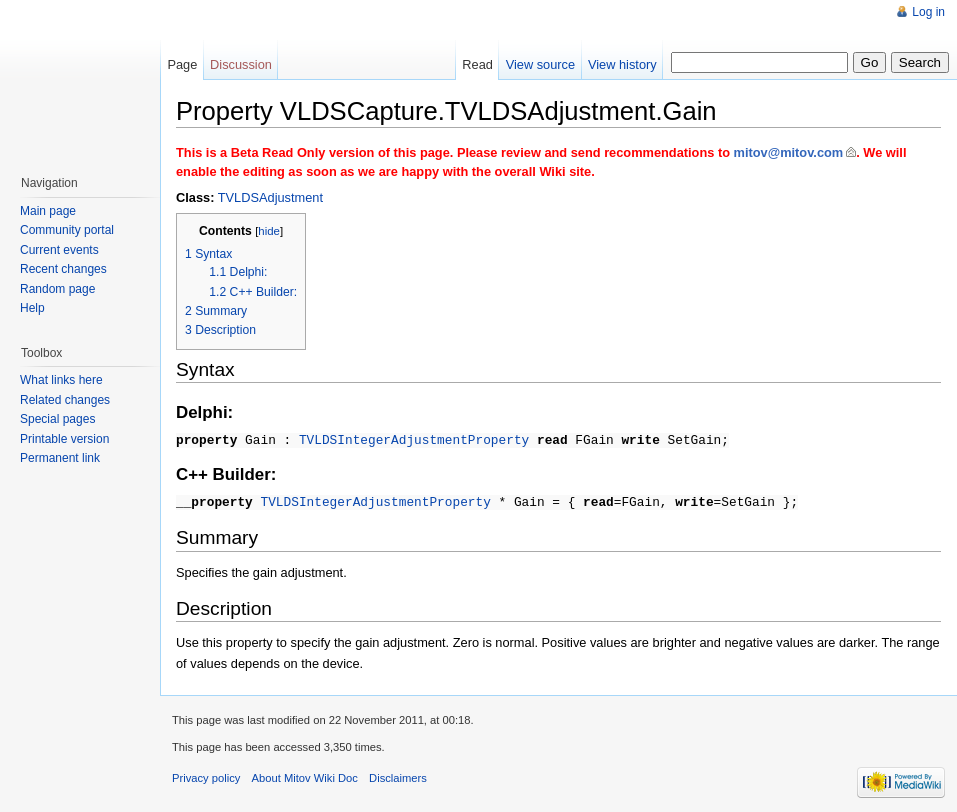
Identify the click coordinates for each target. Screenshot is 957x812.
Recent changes (63, 269)
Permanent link (60, 458)
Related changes (65, 400)
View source (540, 64)
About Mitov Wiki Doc (305, 775)
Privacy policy (206, 775)
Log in (928, 12)
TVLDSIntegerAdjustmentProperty (414, 439)
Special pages (57, 419)
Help (32, 308)
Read (477, 64)
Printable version (64, 439)
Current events (59, 250)
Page (182, 64)
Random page (57, 289)
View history (622, 64)
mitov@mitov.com (789, 152)
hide (269, 231)
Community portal (67, 230)
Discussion (241, 64)
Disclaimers (398, 775)
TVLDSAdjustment (270, 197)
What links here (61, 380)
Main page (48, 211)
